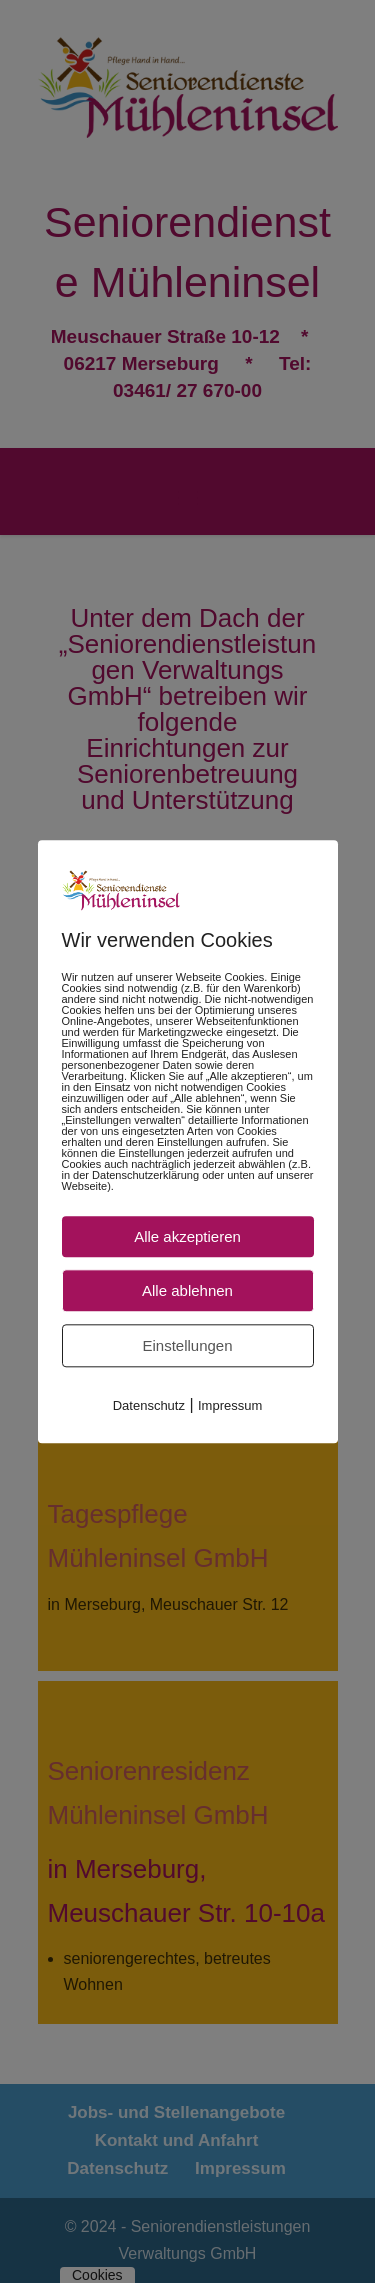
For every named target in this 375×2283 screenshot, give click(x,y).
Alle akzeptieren (187, 1236)
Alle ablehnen (187, 1290)
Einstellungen (187, 1345)
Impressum (230, 1405)
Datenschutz (149, 1405)
